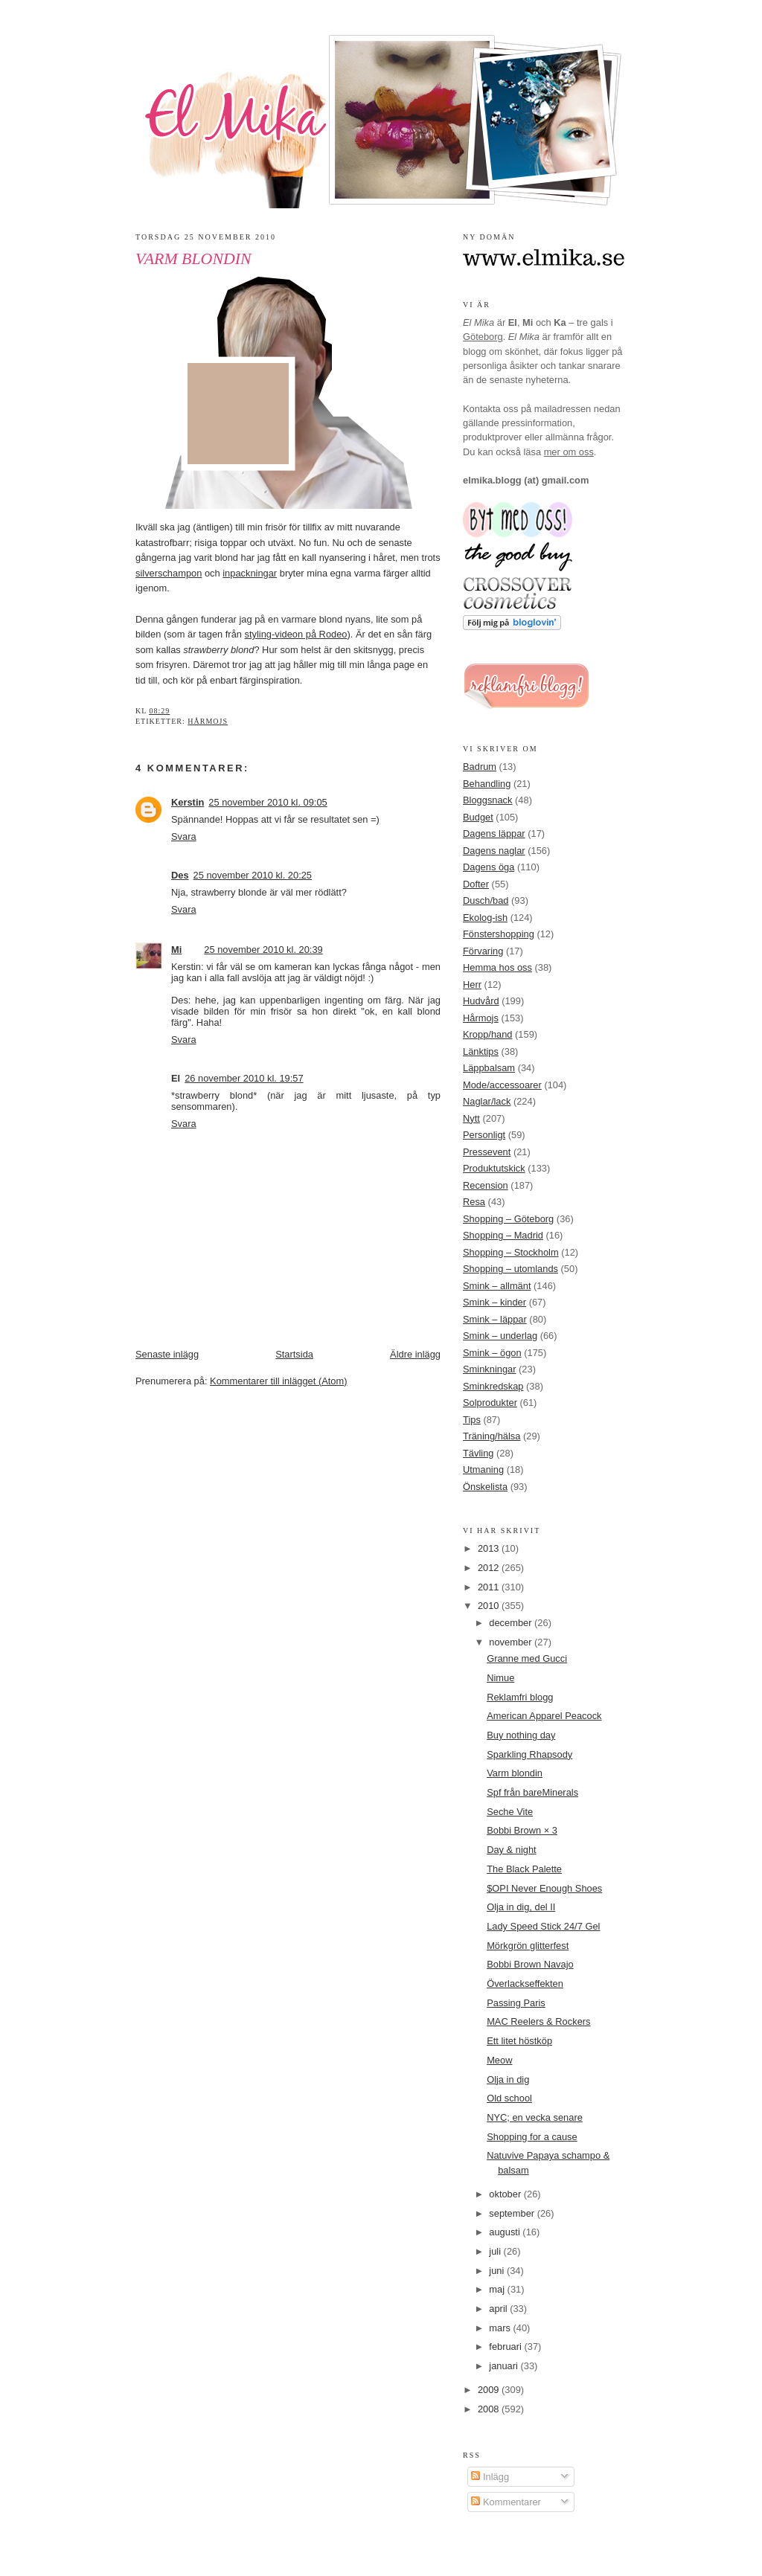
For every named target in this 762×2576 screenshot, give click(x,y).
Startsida (294, 1354)
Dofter (476, 884)
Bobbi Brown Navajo (530, 1964)
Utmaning (483, 1469)
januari (504, 2365)
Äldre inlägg (415, 1354)
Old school (509, 2098)
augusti (505, 2232)
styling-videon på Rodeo (296, 634)
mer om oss (569, 451)
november (511, 1642)
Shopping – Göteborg (508, 1218)
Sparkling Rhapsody (529, 1754)
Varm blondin (193, 259)
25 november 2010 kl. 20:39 (263, 949)
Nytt (471, 1118)
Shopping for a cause (532, 2136)
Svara (183, 836)
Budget (478, 817)
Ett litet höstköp (519, 2040)
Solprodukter (490, 1402)
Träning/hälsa (491, 1436)
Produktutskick (494, 1168)
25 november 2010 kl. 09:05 (267, 802)
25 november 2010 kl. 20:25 (252, 875)
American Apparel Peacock (544, 1715)
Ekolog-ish (485, 917)
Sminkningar (489, 1369)
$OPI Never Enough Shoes (544, 1888)
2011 (490, 1587)
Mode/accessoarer (502, 1085)
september (513, 2213)
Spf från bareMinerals (532, 1792)
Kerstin (187, 802)
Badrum (479, 766)
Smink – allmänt (497, 1285)
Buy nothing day (521, 1735)
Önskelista (485, 1486)
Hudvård (481, 1000)
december (511, 1622)
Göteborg (483, 336)
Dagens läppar (494, 833)
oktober (506, 2194)
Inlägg (490, 2476)
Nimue (500, 1677)
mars (501, 2328)
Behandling (486, 783)
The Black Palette (524, 1869)
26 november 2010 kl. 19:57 (244, 1078)
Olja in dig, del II (521, 1906)
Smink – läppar (495, 1319)
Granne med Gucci (527, 1658)
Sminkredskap (493, 1386)
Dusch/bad (485, 900)
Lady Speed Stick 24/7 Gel (543, 1926)
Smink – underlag (500, 1335)
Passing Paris (516, 2002)
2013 (490, 1548)
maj (498, 2289)
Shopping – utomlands (510, 1268)
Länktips (481, 1051)
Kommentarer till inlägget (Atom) (278, 1381)
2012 (490, 1567)
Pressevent (486, 1151)
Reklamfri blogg (520, 1697)
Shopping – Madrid (503, 1235)
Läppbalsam (489, 1067)
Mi (176, 949)
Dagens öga (488, 867)
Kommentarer (505, 2502)
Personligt (484, 1134)
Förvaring (483, 951)
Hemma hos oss (497, 967)
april (499, 2308)
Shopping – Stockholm (511, 1252)
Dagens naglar (494, 850)
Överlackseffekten (525, 1983)
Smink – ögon (492, 1352)
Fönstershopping (498, 933)
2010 (490, 1605)
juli (496, 2251)
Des (180, 875)
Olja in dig (508, 2079)
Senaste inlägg (167, 1354)
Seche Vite (510, 1811)
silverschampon (168, 573)
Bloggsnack (487, 800)
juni (498, 2270)
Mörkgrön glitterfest (528, 1945)
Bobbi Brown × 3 (522, 1830)
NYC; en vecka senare (535, 2117)
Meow (499, 2060)
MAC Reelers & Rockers (538, 2021)
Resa (474, 1201)
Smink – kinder (494, 1302)
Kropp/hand (488, 1034)
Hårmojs (208, 721)
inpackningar (249, 573)
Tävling (478, 1453)
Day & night (511, 1849)
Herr (472, 984)
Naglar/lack (486, 1101)
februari (506, 2346)
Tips (472, 1419)
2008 (490, 2409)
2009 (490, 2389)
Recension (485, 1185)
